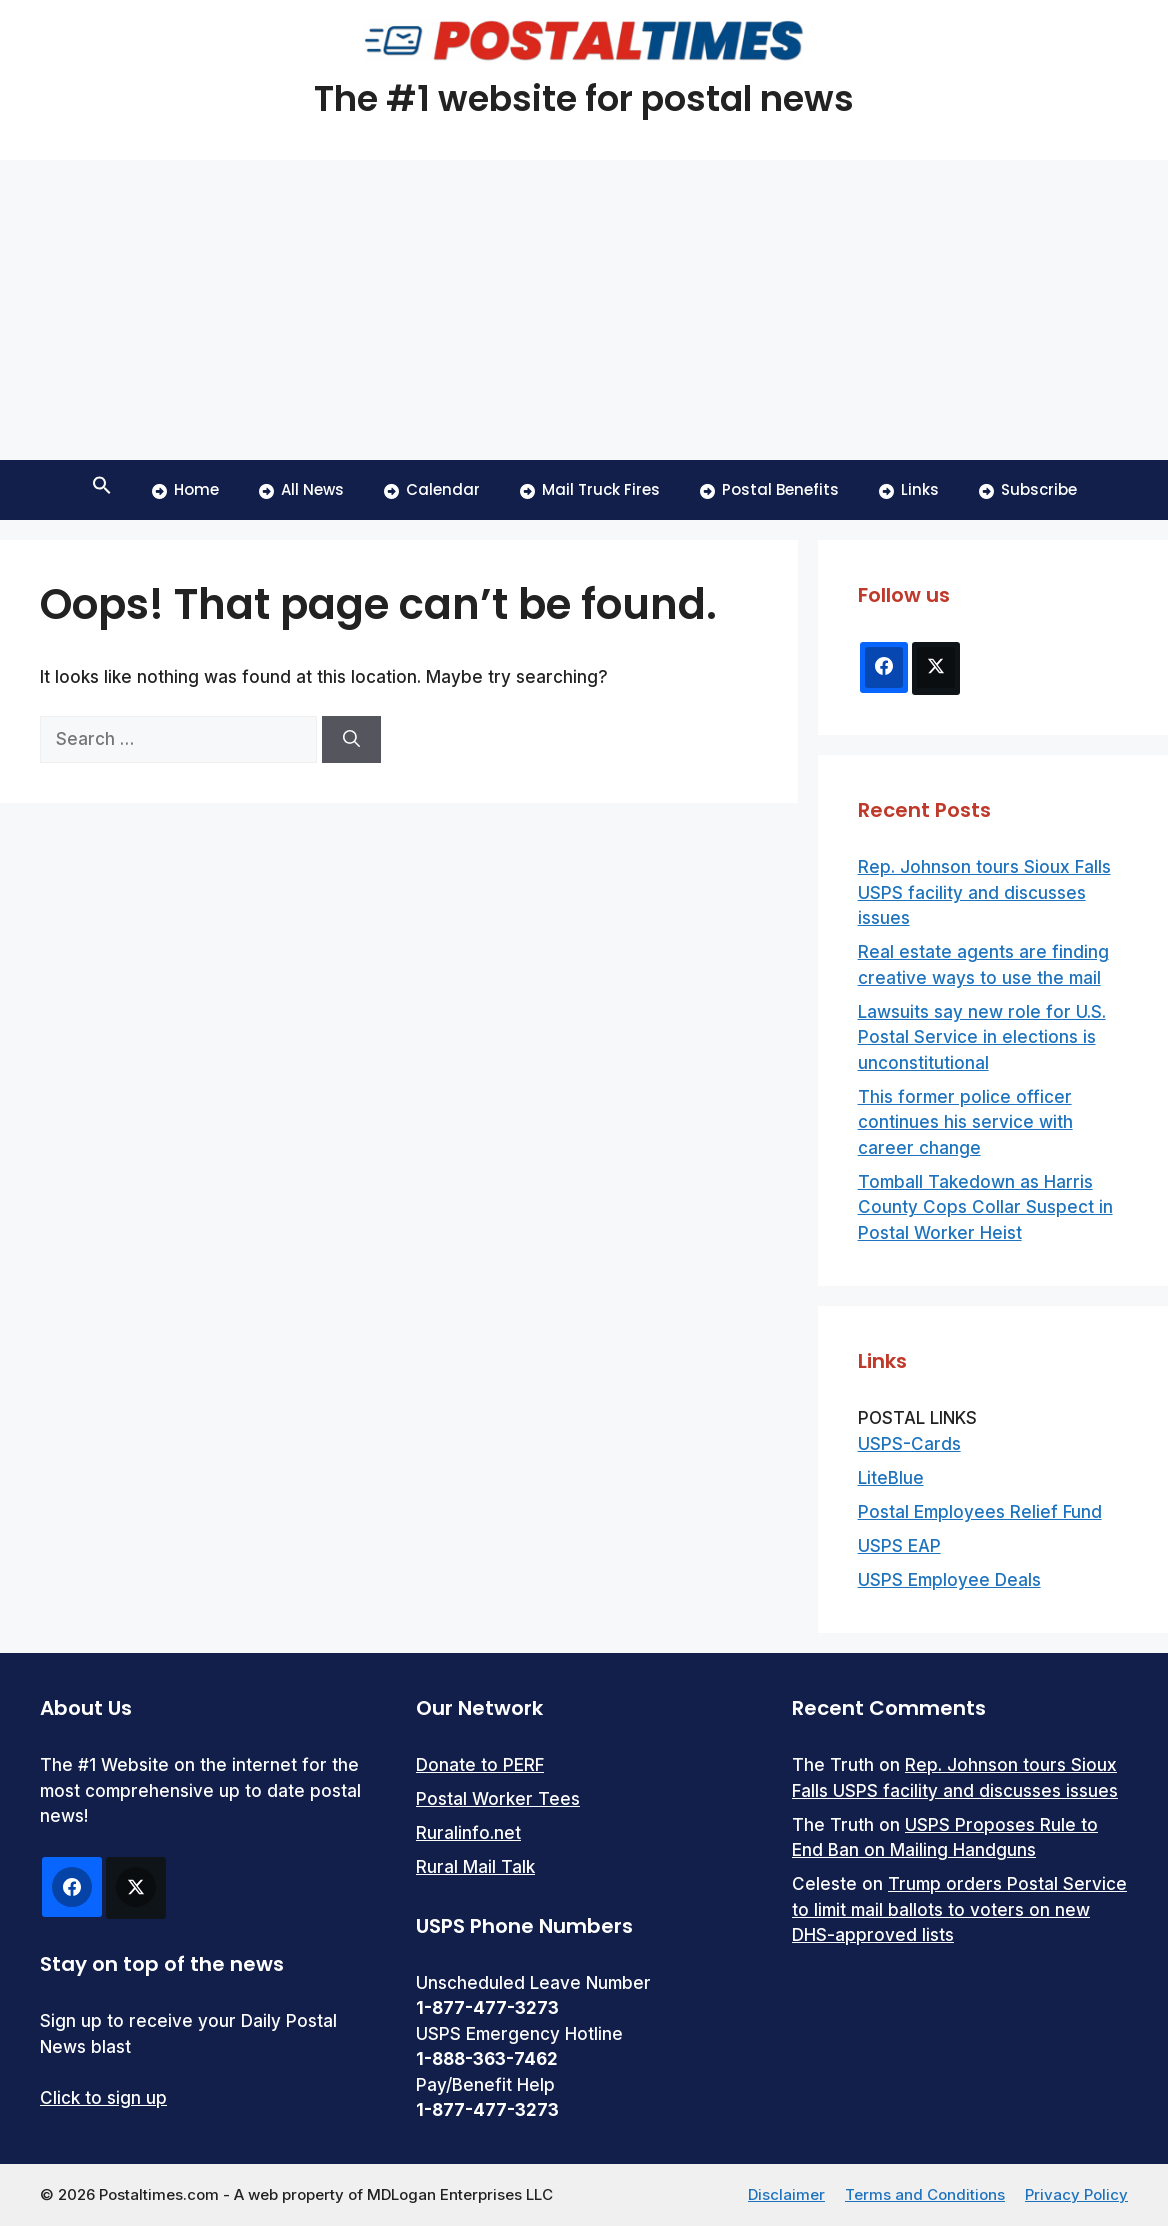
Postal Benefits (769, 489)
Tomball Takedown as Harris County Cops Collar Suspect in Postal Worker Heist (985, 1207)
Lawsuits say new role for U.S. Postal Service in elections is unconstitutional (982, 1037)
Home (185, 489)
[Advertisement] (584, 310)
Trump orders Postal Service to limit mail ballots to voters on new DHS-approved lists (959, 1909)
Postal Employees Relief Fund (980, 1512)
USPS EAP (899, 1546)
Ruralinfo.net (468, 1833)
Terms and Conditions (925, 2194)
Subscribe (1028, 489)
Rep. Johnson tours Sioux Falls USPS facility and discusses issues (984, 892)
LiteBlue (891, 1478)
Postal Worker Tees (498, 1799)
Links (909, 489)
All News (301, 489)
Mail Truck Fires (590, 489)
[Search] (351, 740)
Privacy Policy (1076, 2194)
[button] (102, 490)
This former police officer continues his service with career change (965, 1122)
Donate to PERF (480, 1765)
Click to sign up (103, 2098)
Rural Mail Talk (475, 1867)
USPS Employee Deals (949, 1580)
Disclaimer (786, 2194)
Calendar (432, 489)
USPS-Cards (909, 1444)
